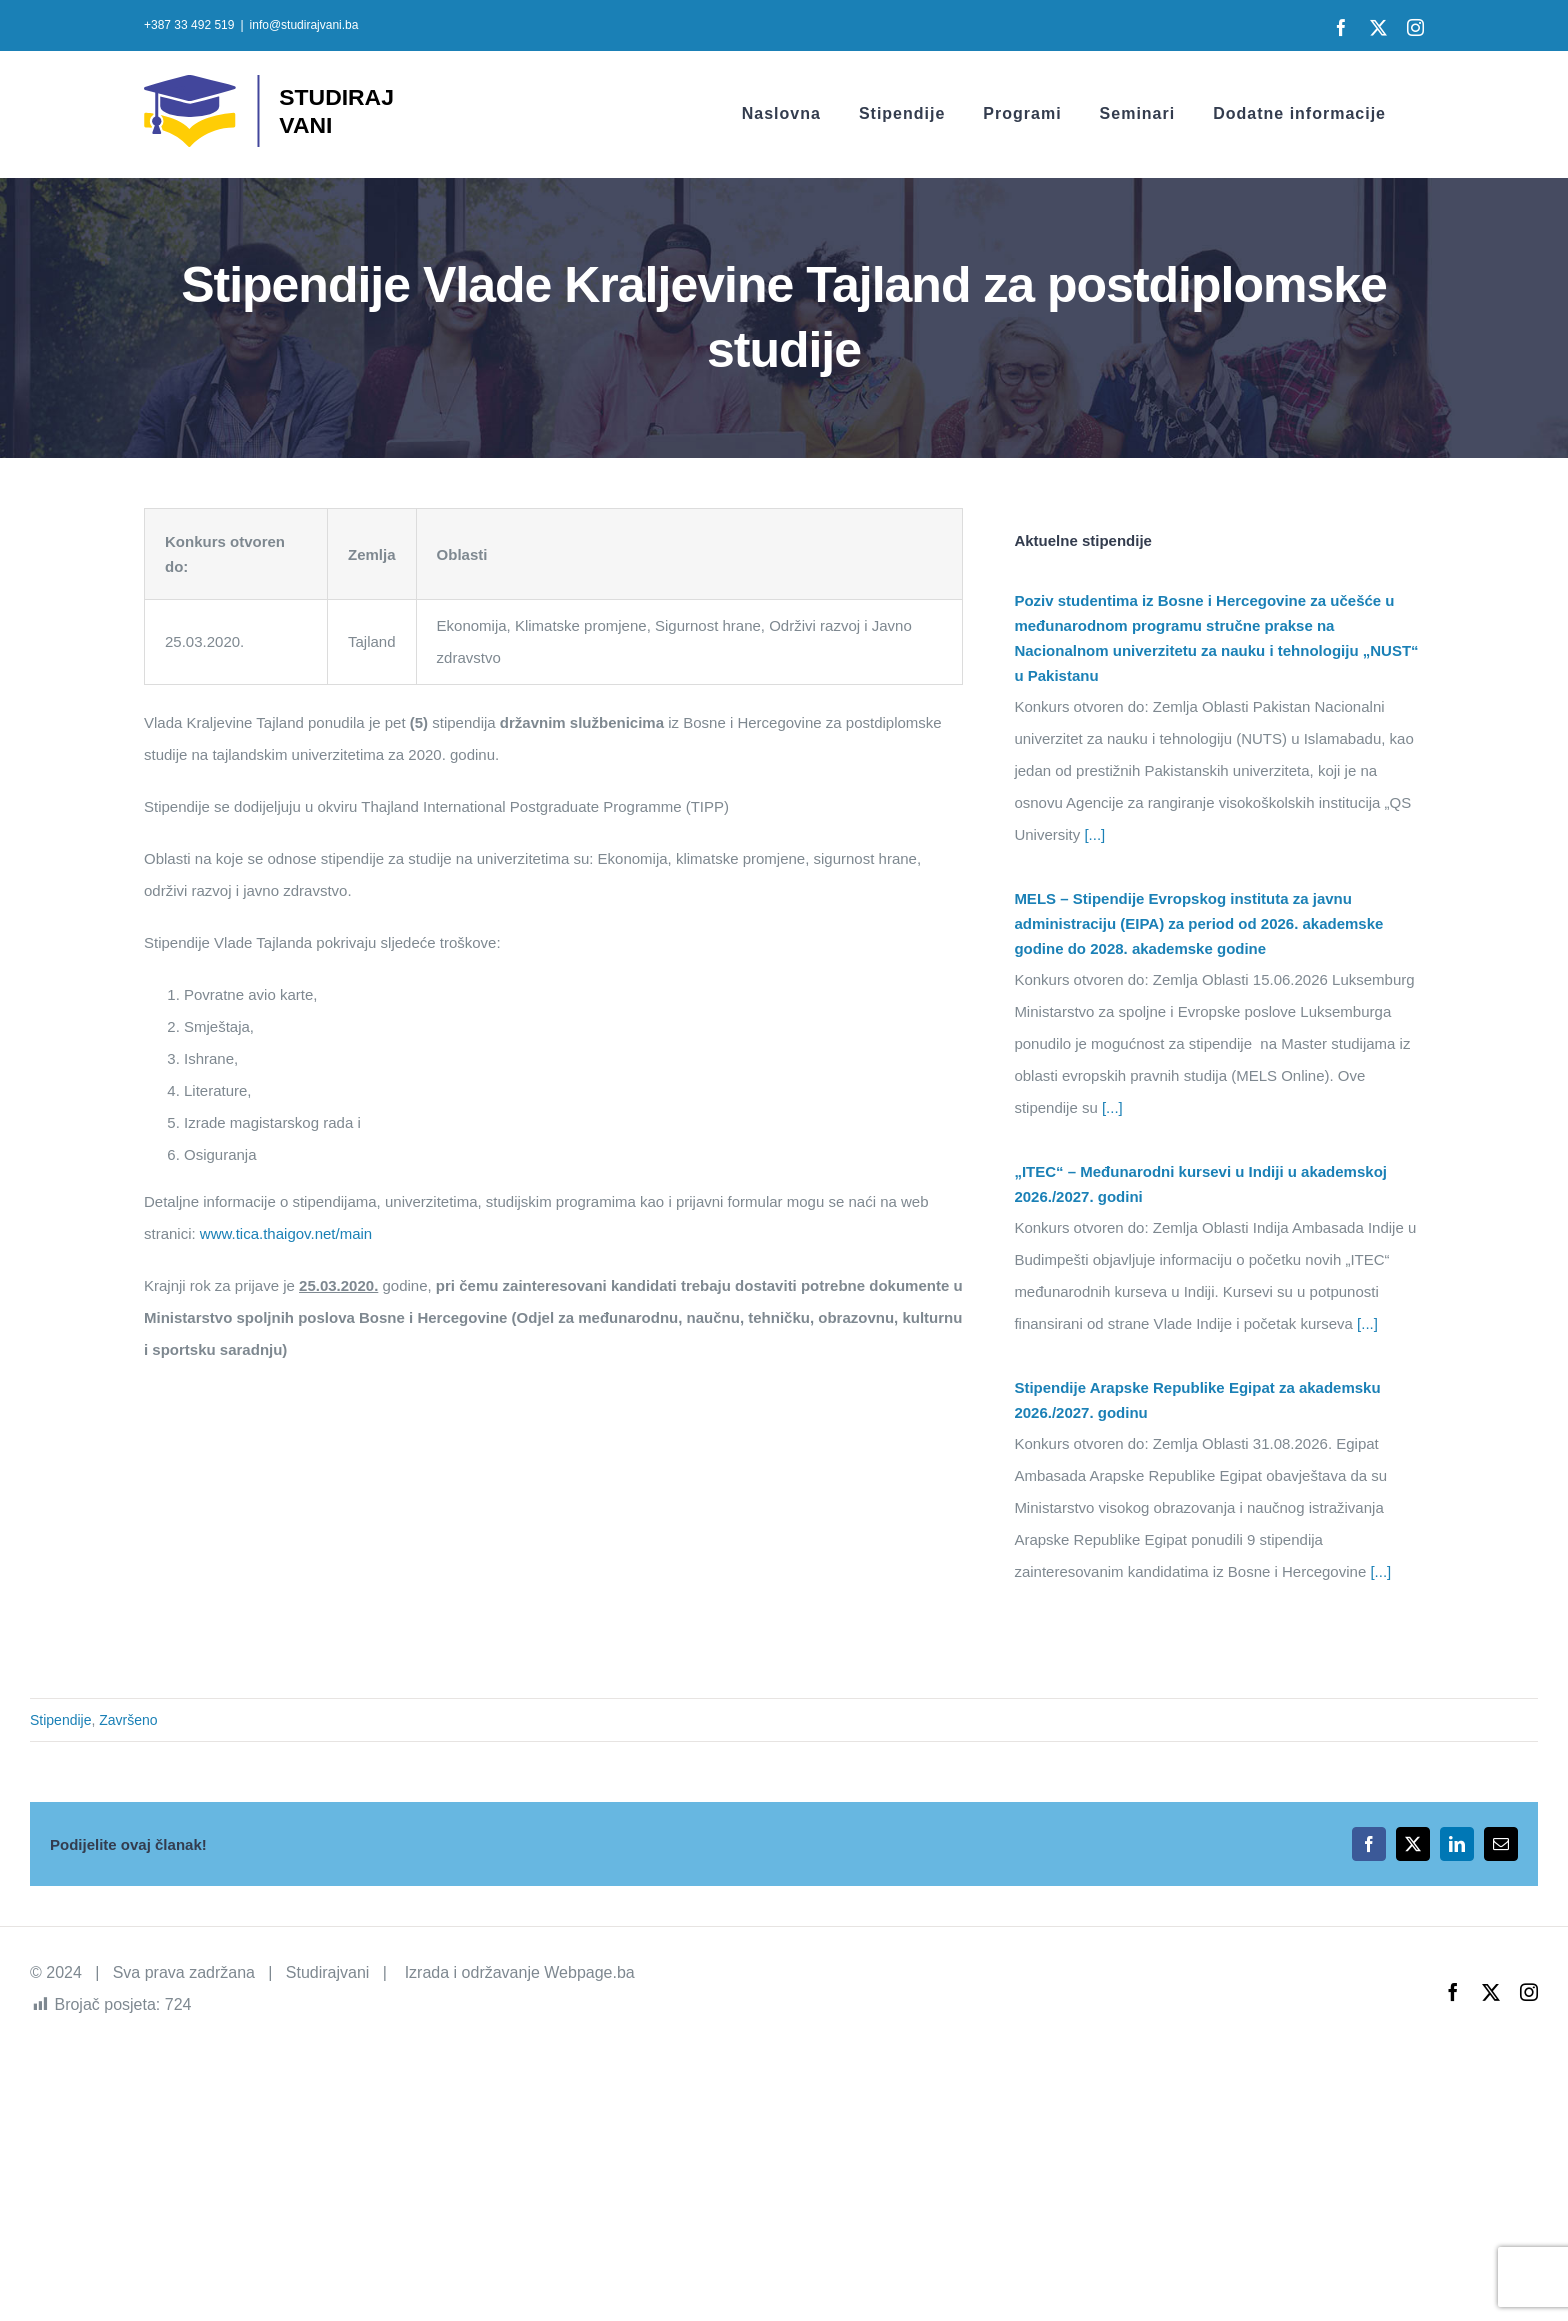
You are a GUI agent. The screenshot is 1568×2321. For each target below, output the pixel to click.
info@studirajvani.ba (304, 25)
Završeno (128, 1720)
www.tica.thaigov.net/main (286, 1233)
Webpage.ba (589, 1972)
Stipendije (61, 1720)
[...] (1092, 834)
